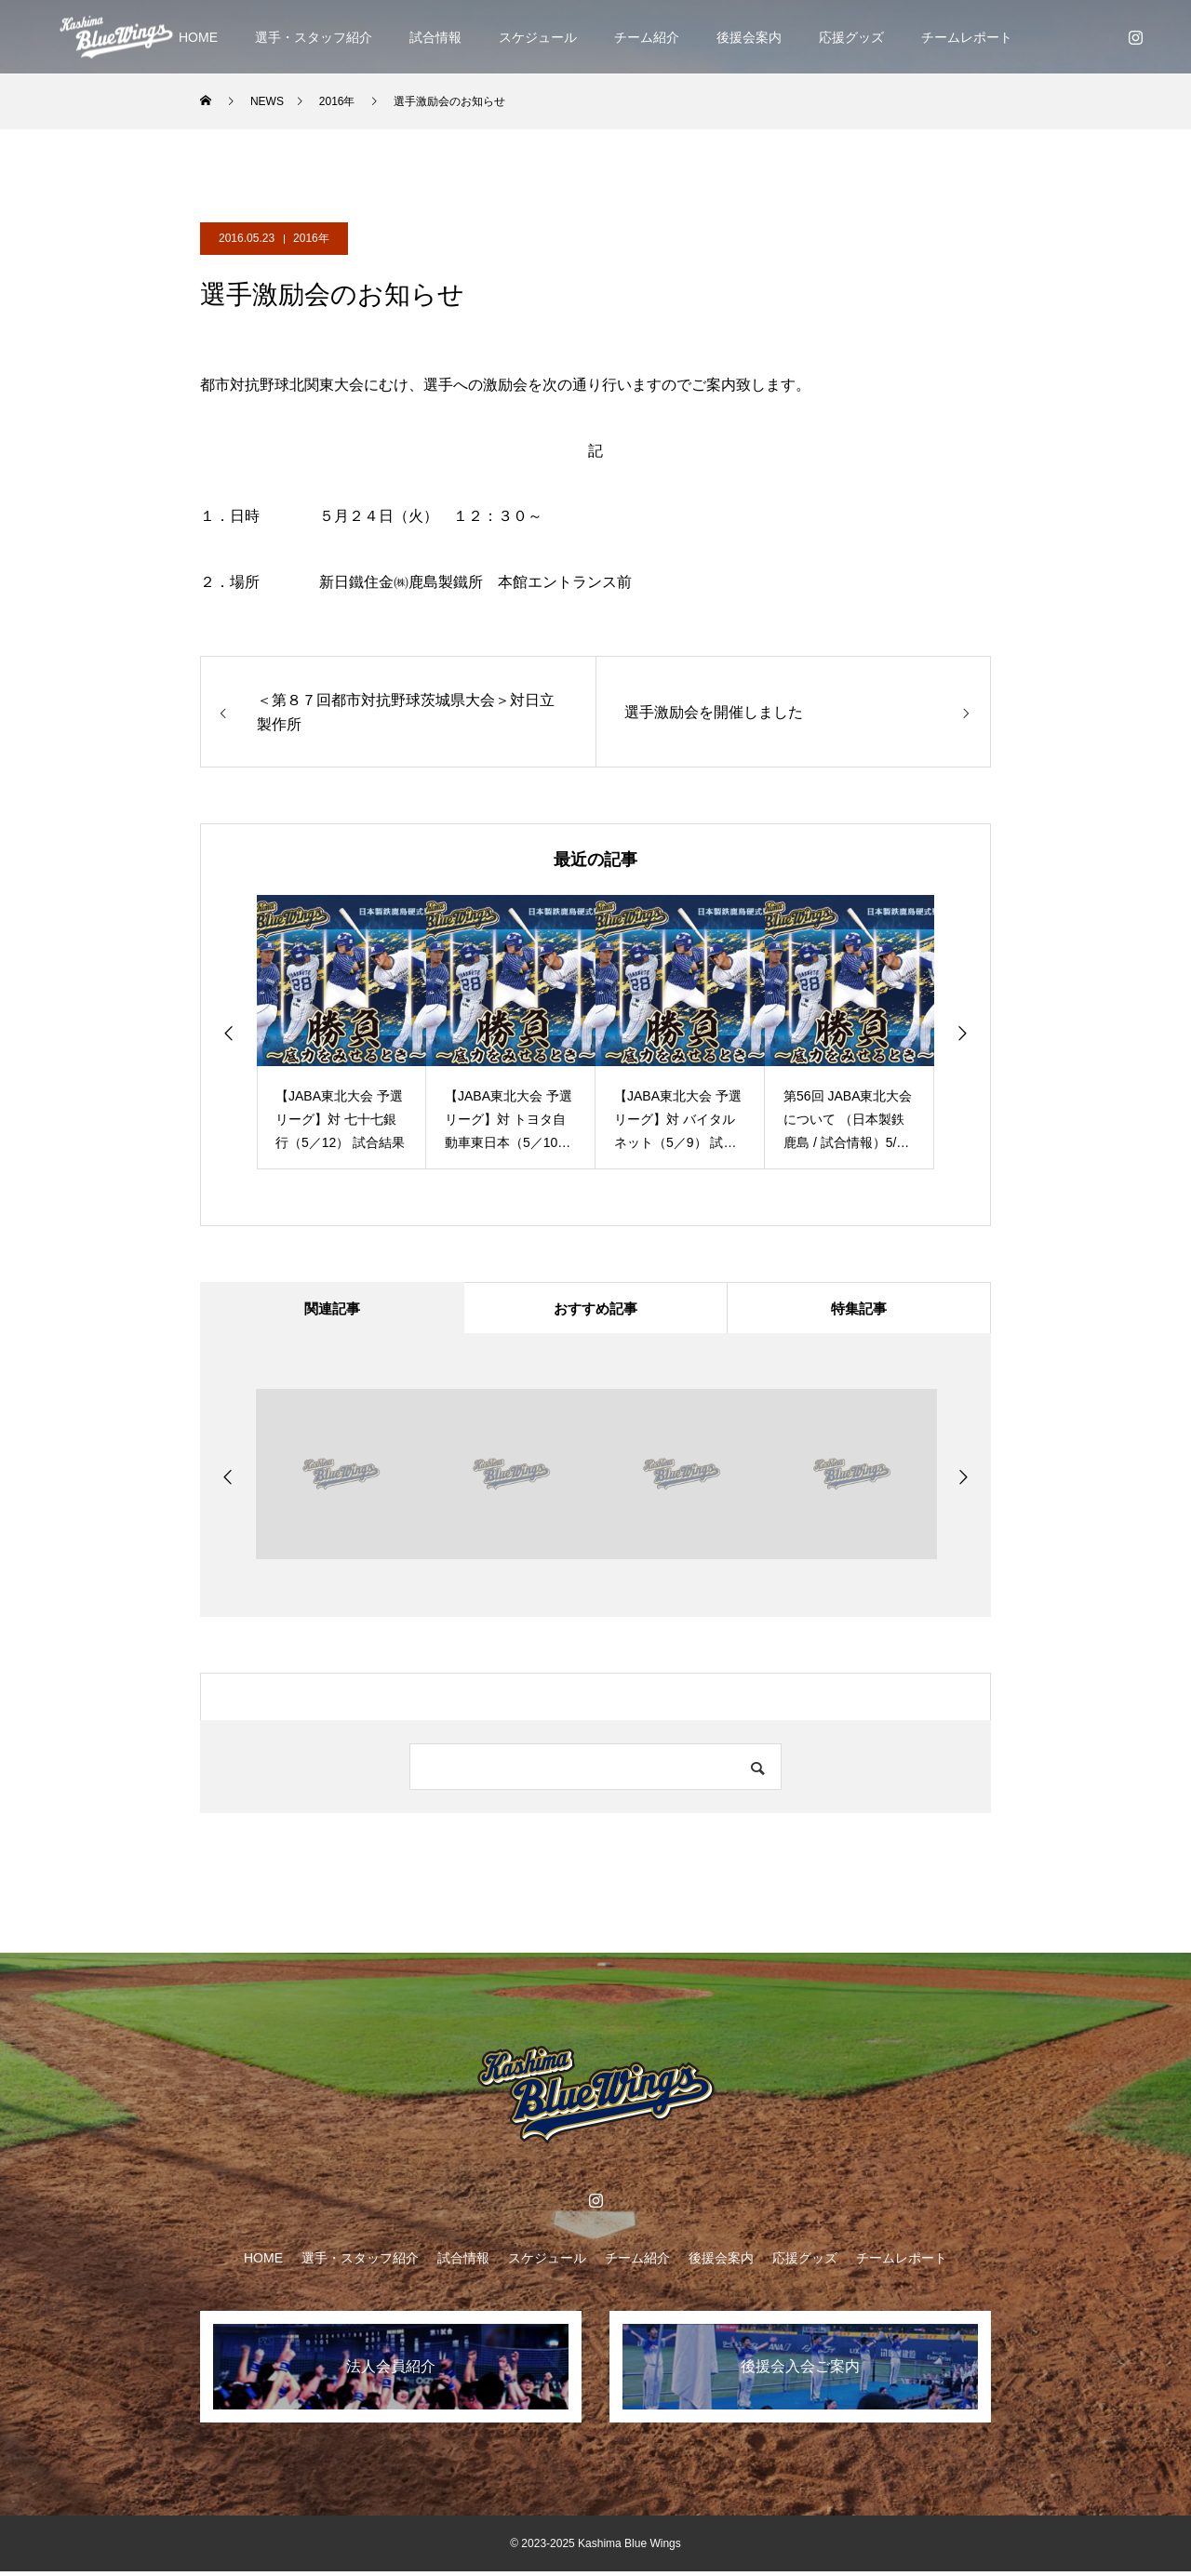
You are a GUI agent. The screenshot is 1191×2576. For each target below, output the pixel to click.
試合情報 (435, 37)
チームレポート (966, 37)
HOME (198, 37)
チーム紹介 (646, 37)
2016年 (311, 238)
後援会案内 (749, 37)
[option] (341, 1032)
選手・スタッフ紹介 (313, 37)
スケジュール (538, 37)
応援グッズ (851, 37)
